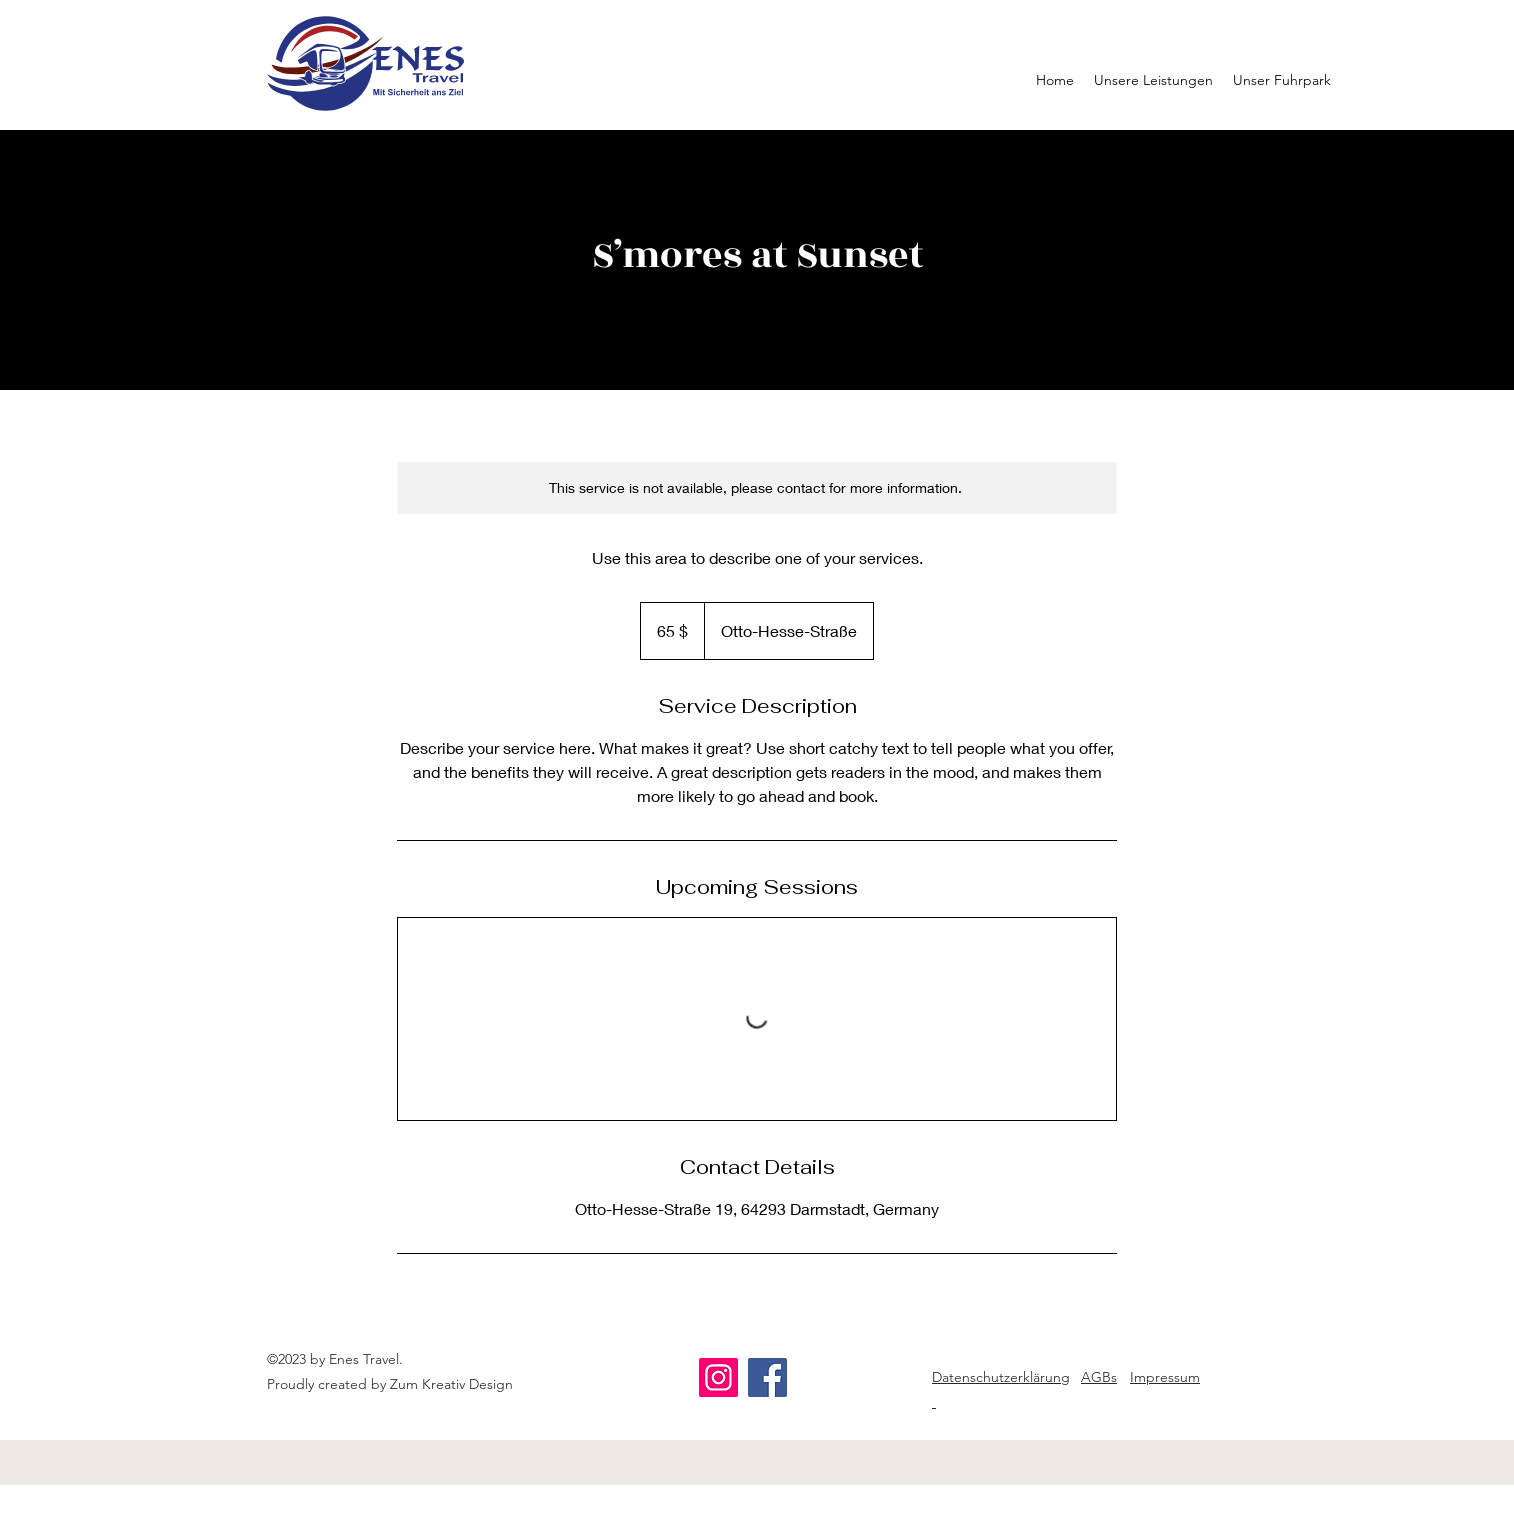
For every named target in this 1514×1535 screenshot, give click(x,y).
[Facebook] (767, 1377)
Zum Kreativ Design (451, 1384)
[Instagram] (718, 1377)
